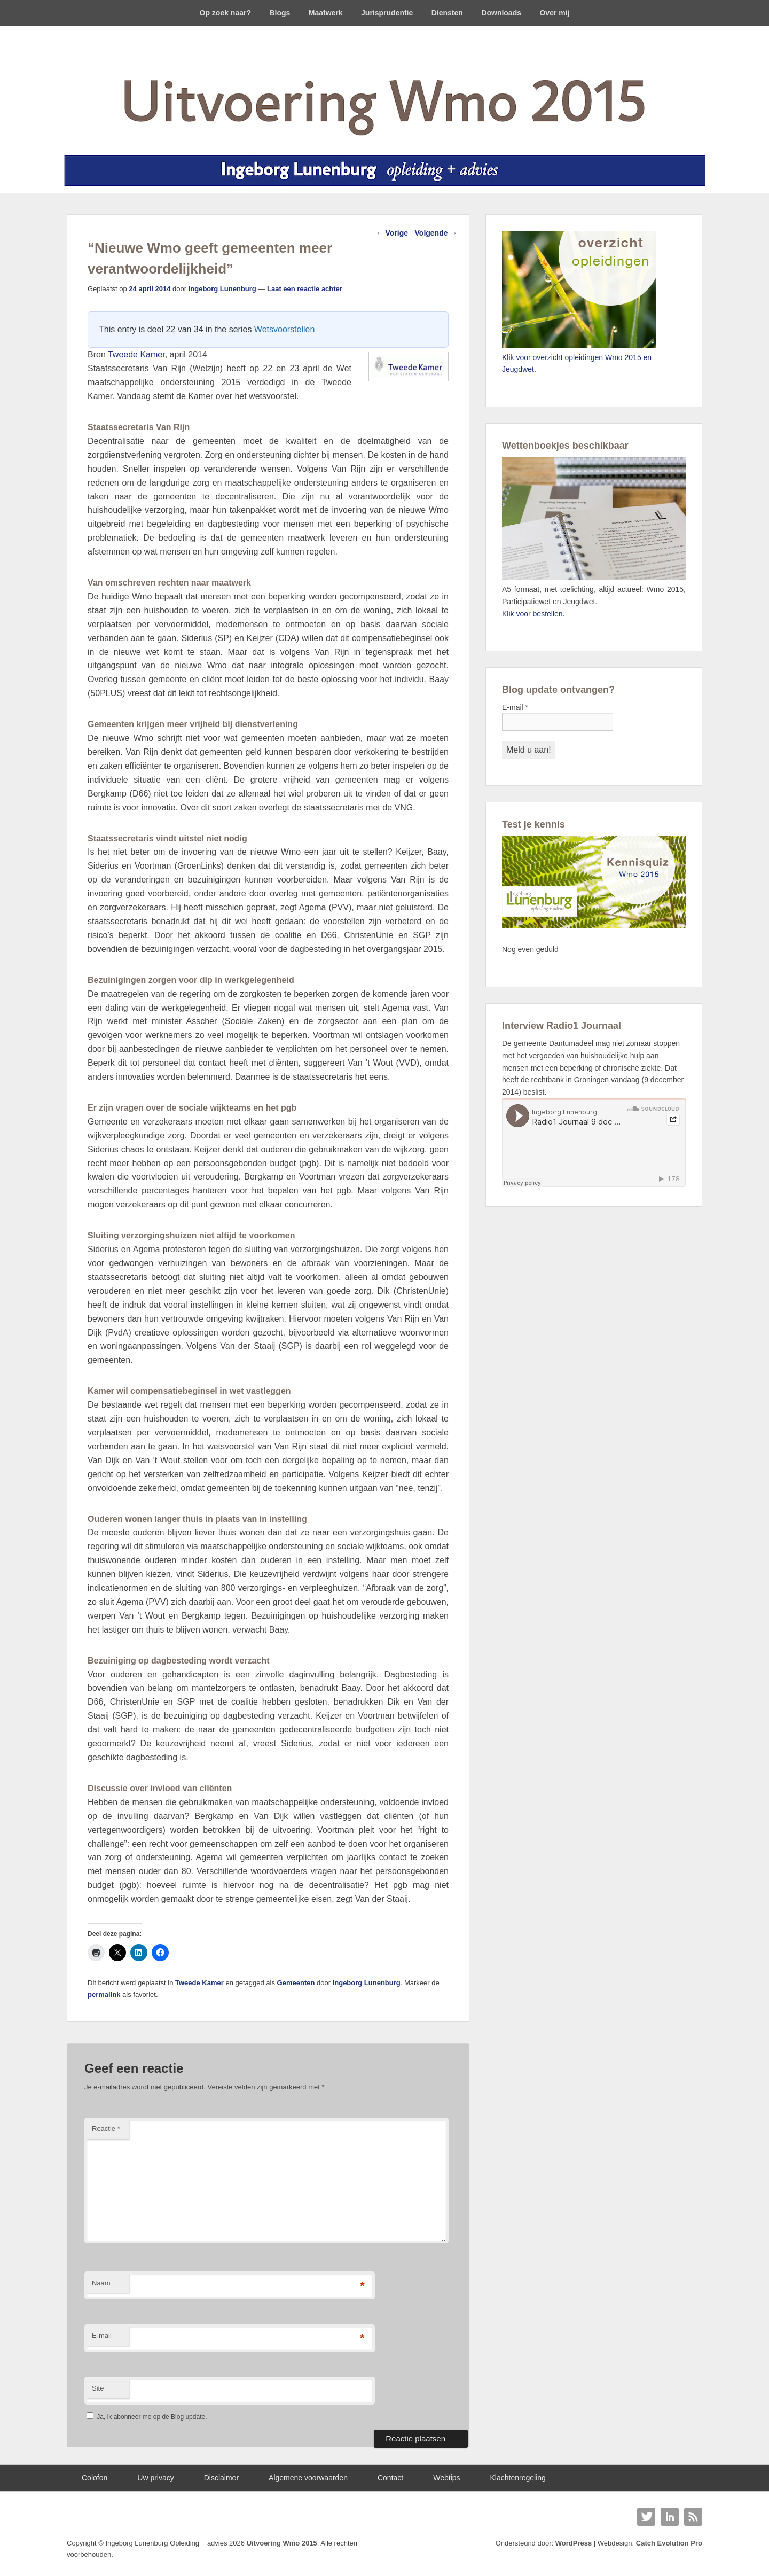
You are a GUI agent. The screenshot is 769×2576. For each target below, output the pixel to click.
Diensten (447, 13)
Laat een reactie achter (304, 289)
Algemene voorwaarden (308, 2477)
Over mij (554, 13)
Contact (390, 2477)
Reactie (106, 2129)
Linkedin (670, 2517)
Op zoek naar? (225, 13)
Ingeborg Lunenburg (222, 289)
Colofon (94, 2477)
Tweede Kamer (136, 354)
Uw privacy (155, 2477)
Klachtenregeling (518, 2477)
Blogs (279, 13)
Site (98, 2388)
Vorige (392, 233)
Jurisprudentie (387, 13)
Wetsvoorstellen (284, 329)
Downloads (501, 13)
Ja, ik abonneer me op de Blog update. (147, 2417)
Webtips (446, 2477)
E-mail (102, 2335)
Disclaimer (221, 2477)
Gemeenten (296, 1983)
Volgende (436, 233)
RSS (693, 2517)
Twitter (646, 2517)
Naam (101, 2283)
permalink (104, 1994)
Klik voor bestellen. (533, 614)
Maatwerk (326, 13)
